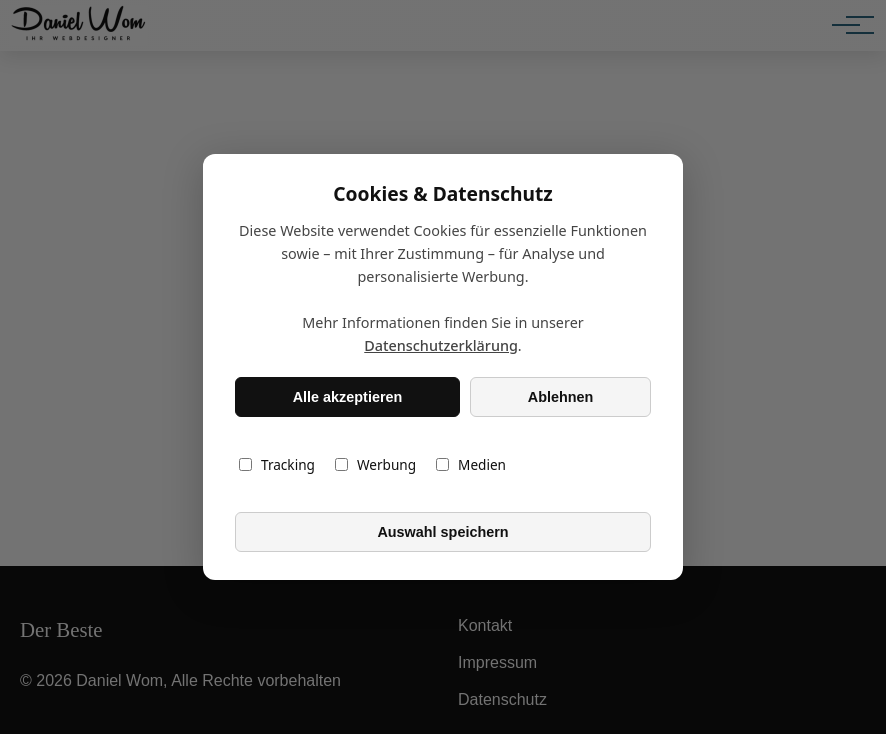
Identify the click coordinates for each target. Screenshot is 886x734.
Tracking (277, 464)
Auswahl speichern (442, 532)
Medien (471, 464)
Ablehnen (561, 397)
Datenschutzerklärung (441, 345)
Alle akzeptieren (348, 397)
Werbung (375, 464)
